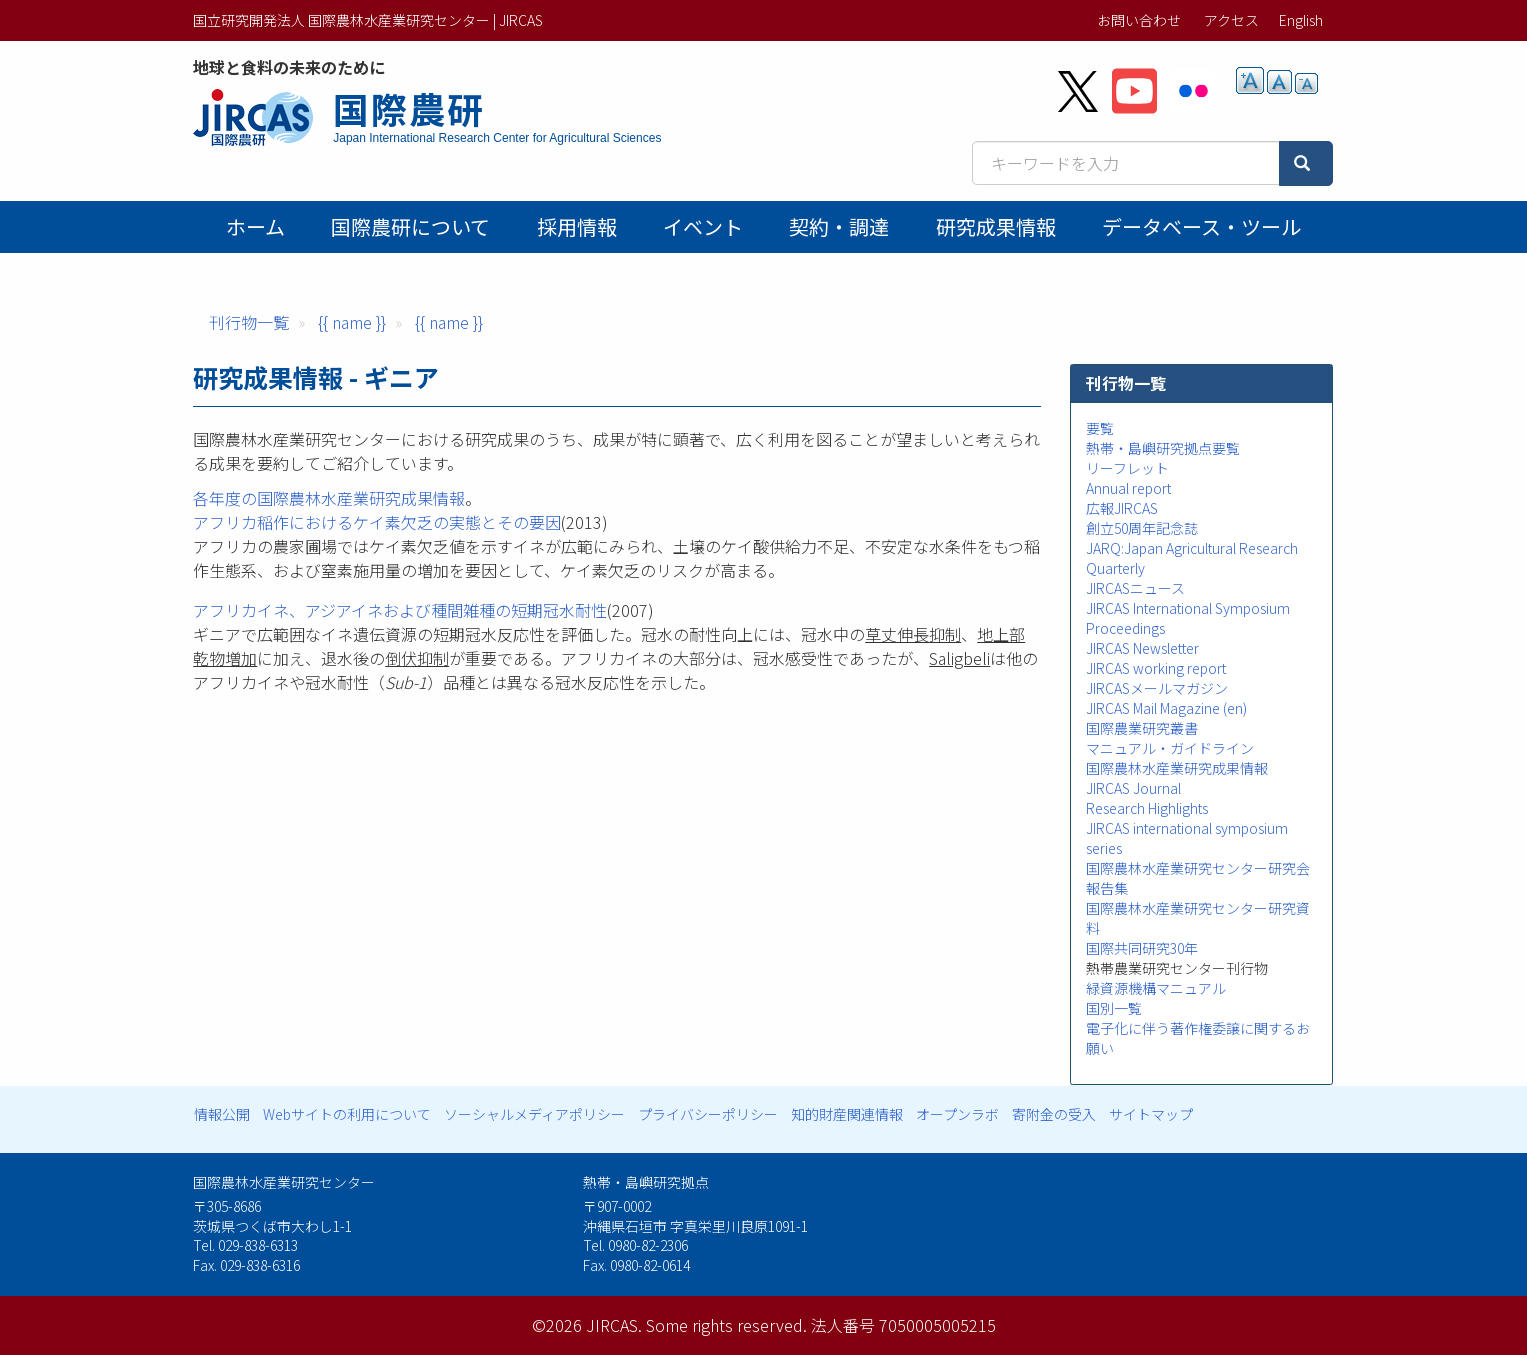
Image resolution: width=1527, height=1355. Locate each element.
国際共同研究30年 (1142, 948)
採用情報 (577, 226)
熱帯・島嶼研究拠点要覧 (1163, 448)
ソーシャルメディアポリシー (534, 1114)
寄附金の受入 (1054, 1114)
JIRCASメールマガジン (1157, 688)
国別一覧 (1114, 1008)
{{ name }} (352, 322)
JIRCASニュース (1135, 588)
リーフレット (1127, 468)
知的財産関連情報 (847, 1114)
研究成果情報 (996, 226)
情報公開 (222, 1114)
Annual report (1128, 488)
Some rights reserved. (726, 1325)
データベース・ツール (1201, 226)
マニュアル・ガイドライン (1170, 748)
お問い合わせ (1139, 20)
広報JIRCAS (1122, 508)
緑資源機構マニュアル (1156, 988)
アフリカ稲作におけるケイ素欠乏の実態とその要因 (377, 522)
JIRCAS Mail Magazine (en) (1166, 708)
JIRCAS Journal (1133, 788)
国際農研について (410, 226)
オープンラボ (957, 1114)
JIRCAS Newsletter (1142, 648)
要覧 (1100, 428)
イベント (703, 226)
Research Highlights (1147, 808)
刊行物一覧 (249, 322)
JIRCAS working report (1156, 668)
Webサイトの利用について (347, 1114)
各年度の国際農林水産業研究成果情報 (329, 498)
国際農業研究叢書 (1142, 728)
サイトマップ (1151, 1114)
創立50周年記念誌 (1142, 528)
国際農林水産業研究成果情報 (1177, 768)
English (1301, 20)
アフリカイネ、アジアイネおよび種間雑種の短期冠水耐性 (400, 610)
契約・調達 (839, 226)
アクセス (1231, 20)
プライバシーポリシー (708, 1114)
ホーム (255, 226)
